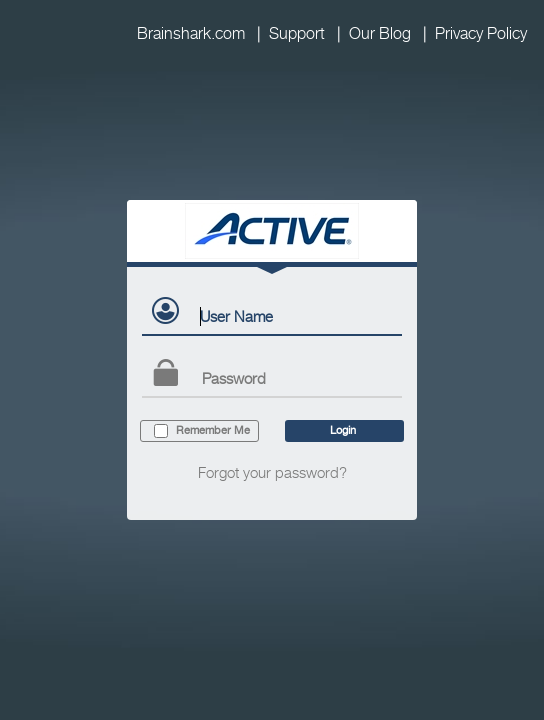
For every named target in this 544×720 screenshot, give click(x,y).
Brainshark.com (191, 33)
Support (297, 33)
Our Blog (380, 33)
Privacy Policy (481, 33)
